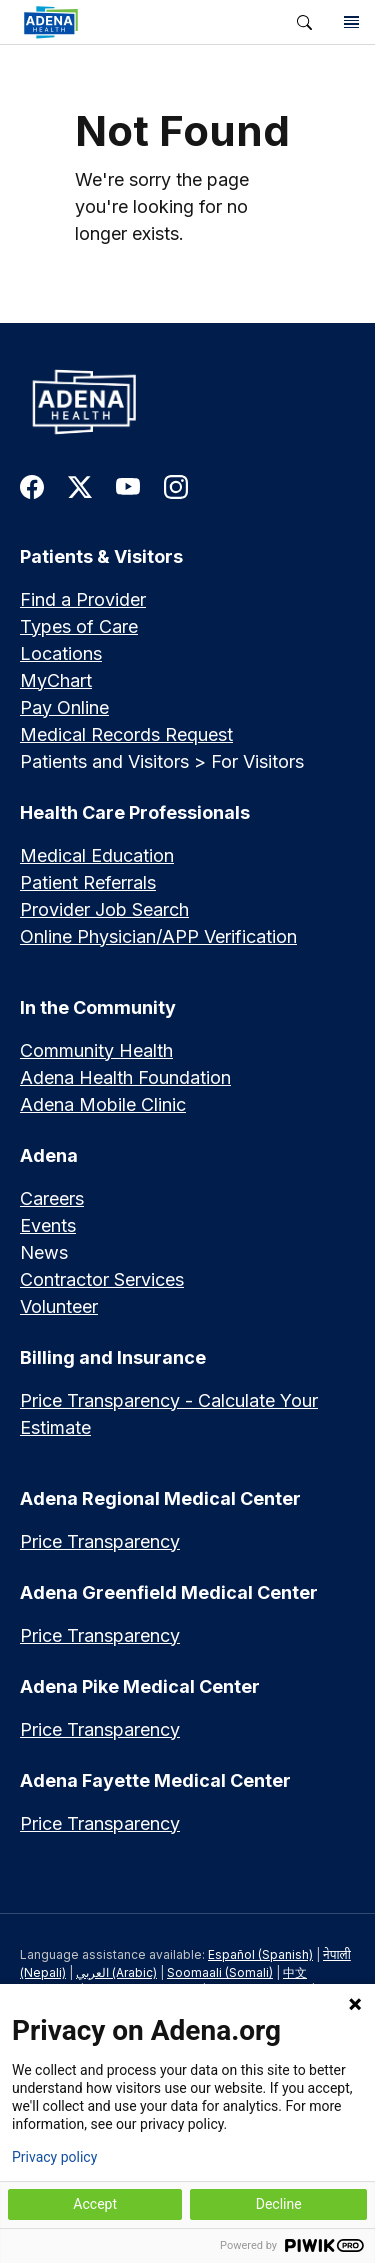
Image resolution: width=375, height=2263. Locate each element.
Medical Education (97, 855)
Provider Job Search (104, 909)
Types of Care (79, 626)
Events (48, 1225)
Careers (52, 1198)
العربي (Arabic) (116, 1972)
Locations (61, 653)
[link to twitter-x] (80, 485)
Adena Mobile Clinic (103, 1104)
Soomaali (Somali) (220, 1972)
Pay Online (64, 707)
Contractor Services (102, 1279)
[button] (304, 22)
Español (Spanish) (260, 1954)
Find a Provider (83, 599)
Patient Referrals (88, 882)
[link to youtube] (128, 485)
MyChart (56, 680)
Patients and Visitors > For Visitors (162, 761)
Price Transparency (100, 1541)
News (44, 1252)
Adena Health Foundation (125, 1077)
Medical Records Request (126, 734)
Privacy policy (54, 2157)
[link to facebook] (32, 485)
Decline (279, 2204)
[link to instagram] (176, 485)
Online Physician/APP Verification (158, 936)
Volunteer (59, 1306)
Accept (95, 2204)
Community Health (96, 1050)
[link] (140, 22)
